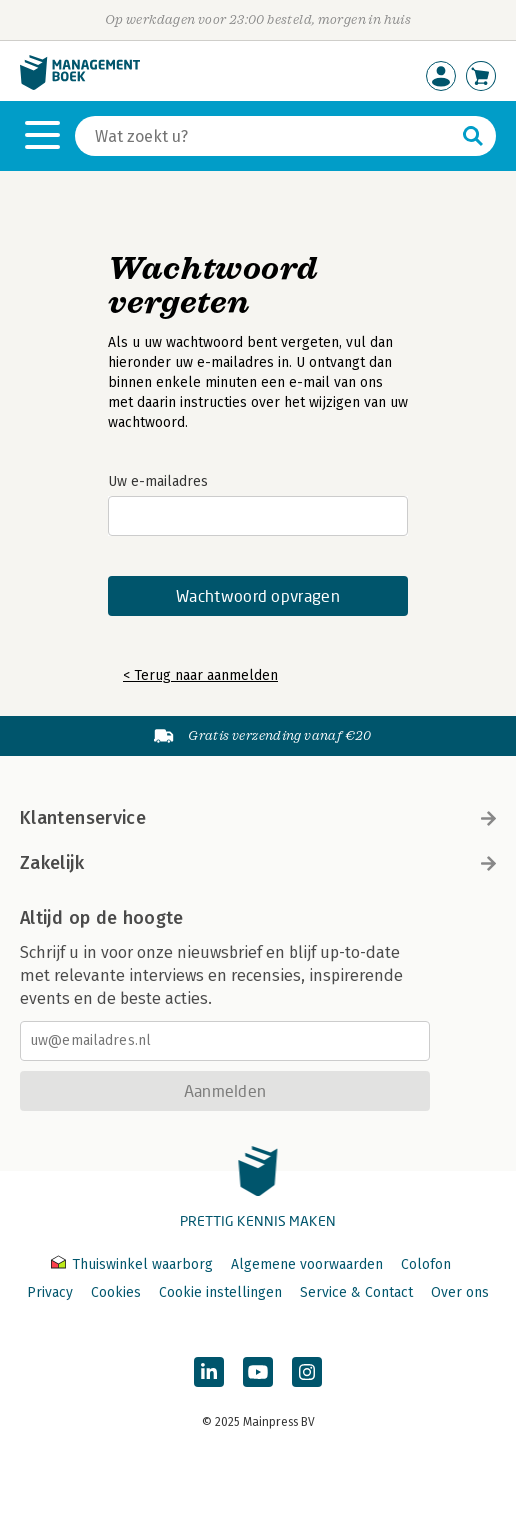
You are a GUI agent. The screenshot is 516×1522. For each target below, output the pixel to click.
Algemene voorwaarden (307, 1264)
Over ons (460, 1292)
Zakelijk (258, 863)
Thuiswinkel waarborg (134, 1264)
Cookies (116, 1292)
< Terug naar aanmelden (200, 675)
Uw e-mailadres (158, 481)
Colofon (426, 1264)
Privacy (50, 1292)
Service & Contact (356, 1292)
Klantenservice (258, 818)
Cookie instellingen (220, 1292)
